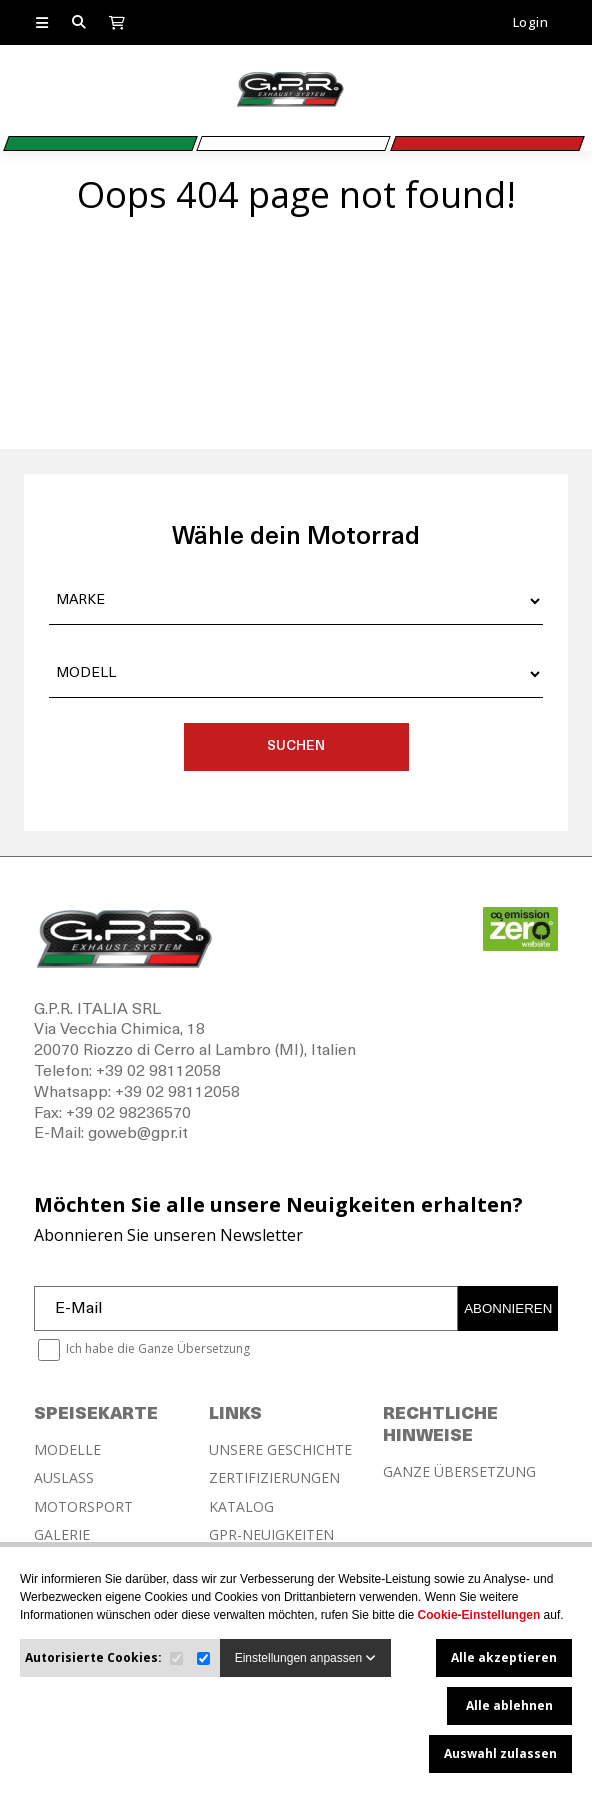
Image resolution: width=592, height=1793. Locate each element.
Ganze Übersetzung (194, 1348)
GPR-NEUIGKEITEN (271, 1535)
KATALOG (241, 1507)
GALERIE (62, 1535)
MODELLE (67, 1450)
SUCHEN (296, 746)
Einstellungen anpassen (306, 1658)
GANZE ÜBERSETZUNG (459, 1472)
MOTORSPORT (83, 1507)
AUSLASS (64, 1478)
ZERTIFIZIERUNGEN (274, 1478)
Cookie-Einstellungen (479, 1615)
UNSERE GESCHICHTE (280, 1450)
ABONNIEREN (508, 1308)
